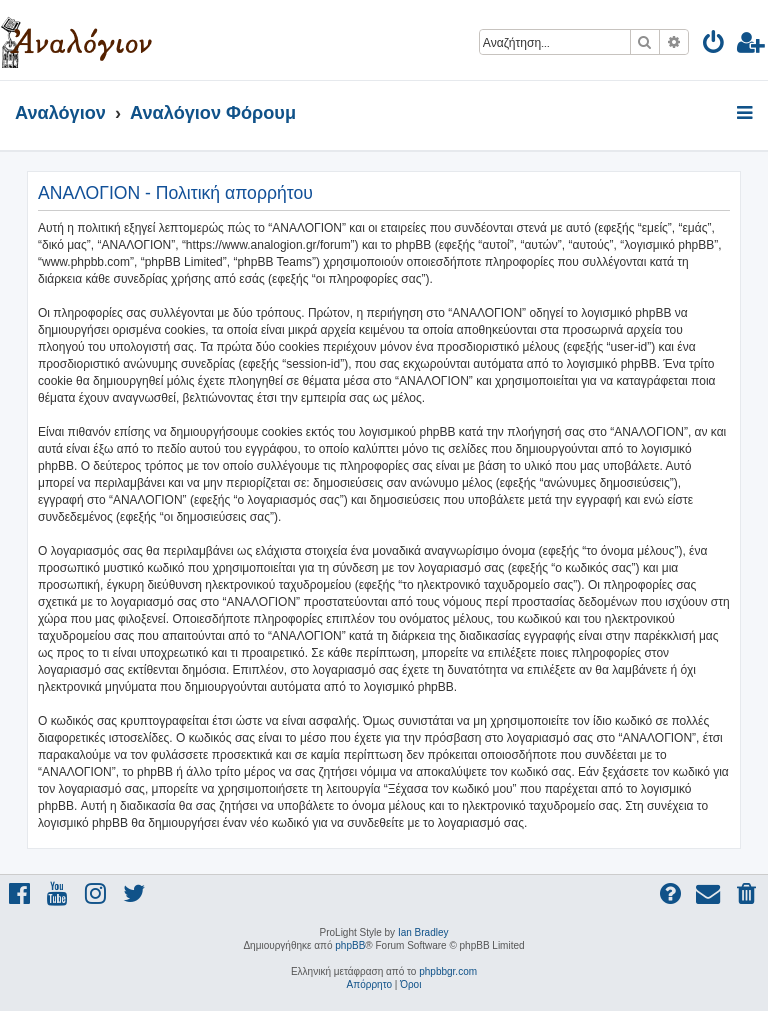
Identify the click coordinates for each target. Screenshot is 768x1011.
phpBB (350, 945)
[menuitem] (714, 45)
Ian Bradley (423, 932)
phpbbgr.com (448, 971)
